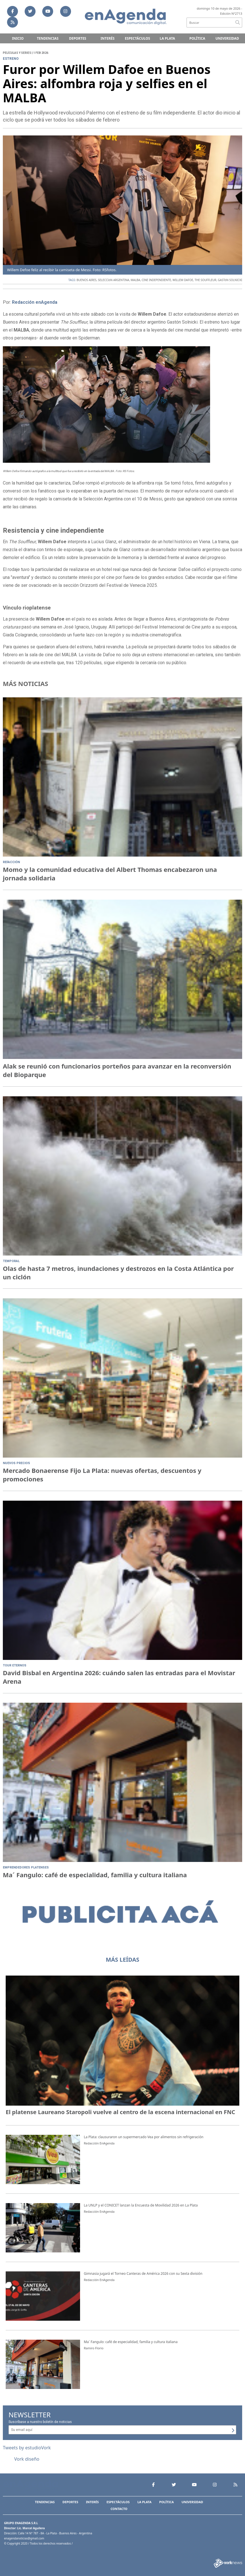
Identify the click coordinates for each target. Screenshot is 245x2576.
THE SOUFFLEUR (205, 280)
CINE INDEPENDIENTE (156, 280)
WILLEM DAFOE (183, 280)
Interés (107, 38)
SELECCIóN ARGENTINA (113, 280)
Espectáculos (137, 38)
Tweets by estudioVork (27, 2448)
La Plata (167, 38)
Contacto (118, 2509)
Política (197, 38)
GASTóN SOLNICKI (230, 280)
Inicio (18, 38)
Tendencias (47, 38)
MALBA (135, 280)
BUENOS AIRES (87, 280)
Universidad (227, 38)
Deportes (77, 38)
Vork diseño (26, 2459)
